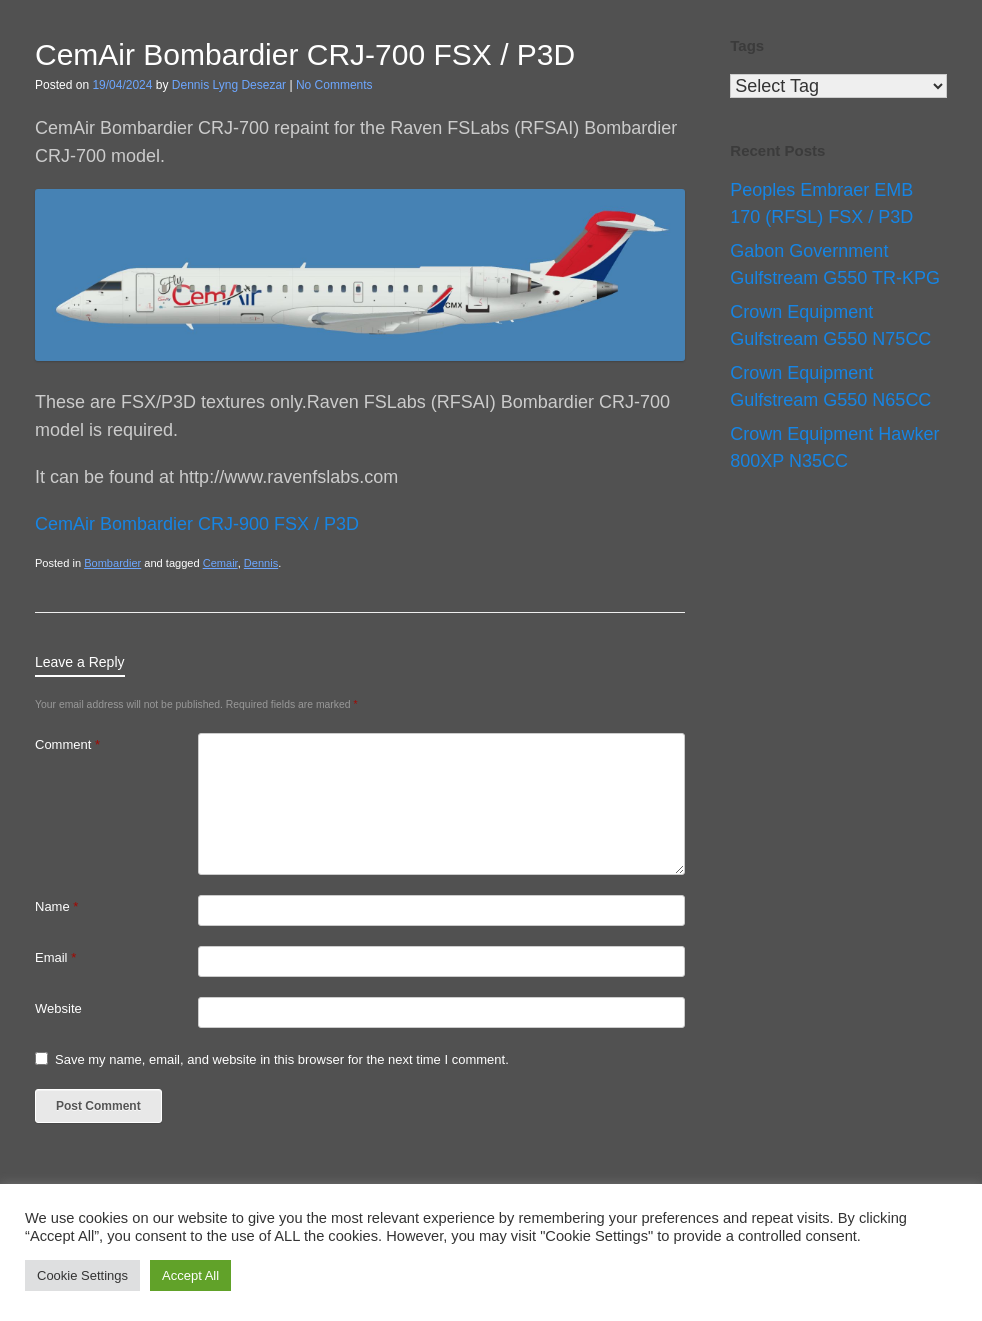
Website (58, 1008)
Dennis (261, 563)
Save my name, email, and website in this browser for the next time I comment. (282, 1059)
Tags (747, 45)
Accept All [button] (190, 1275)
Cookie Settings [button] (82, 1275)
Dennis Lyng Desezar (229, 85)
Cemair (220, 563)
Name (56, 906)
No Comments (334, 85)
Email (55, 957)
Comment (67, 744)
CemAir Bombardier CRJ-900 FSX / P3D (197, 524)
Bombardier (112, 563)
